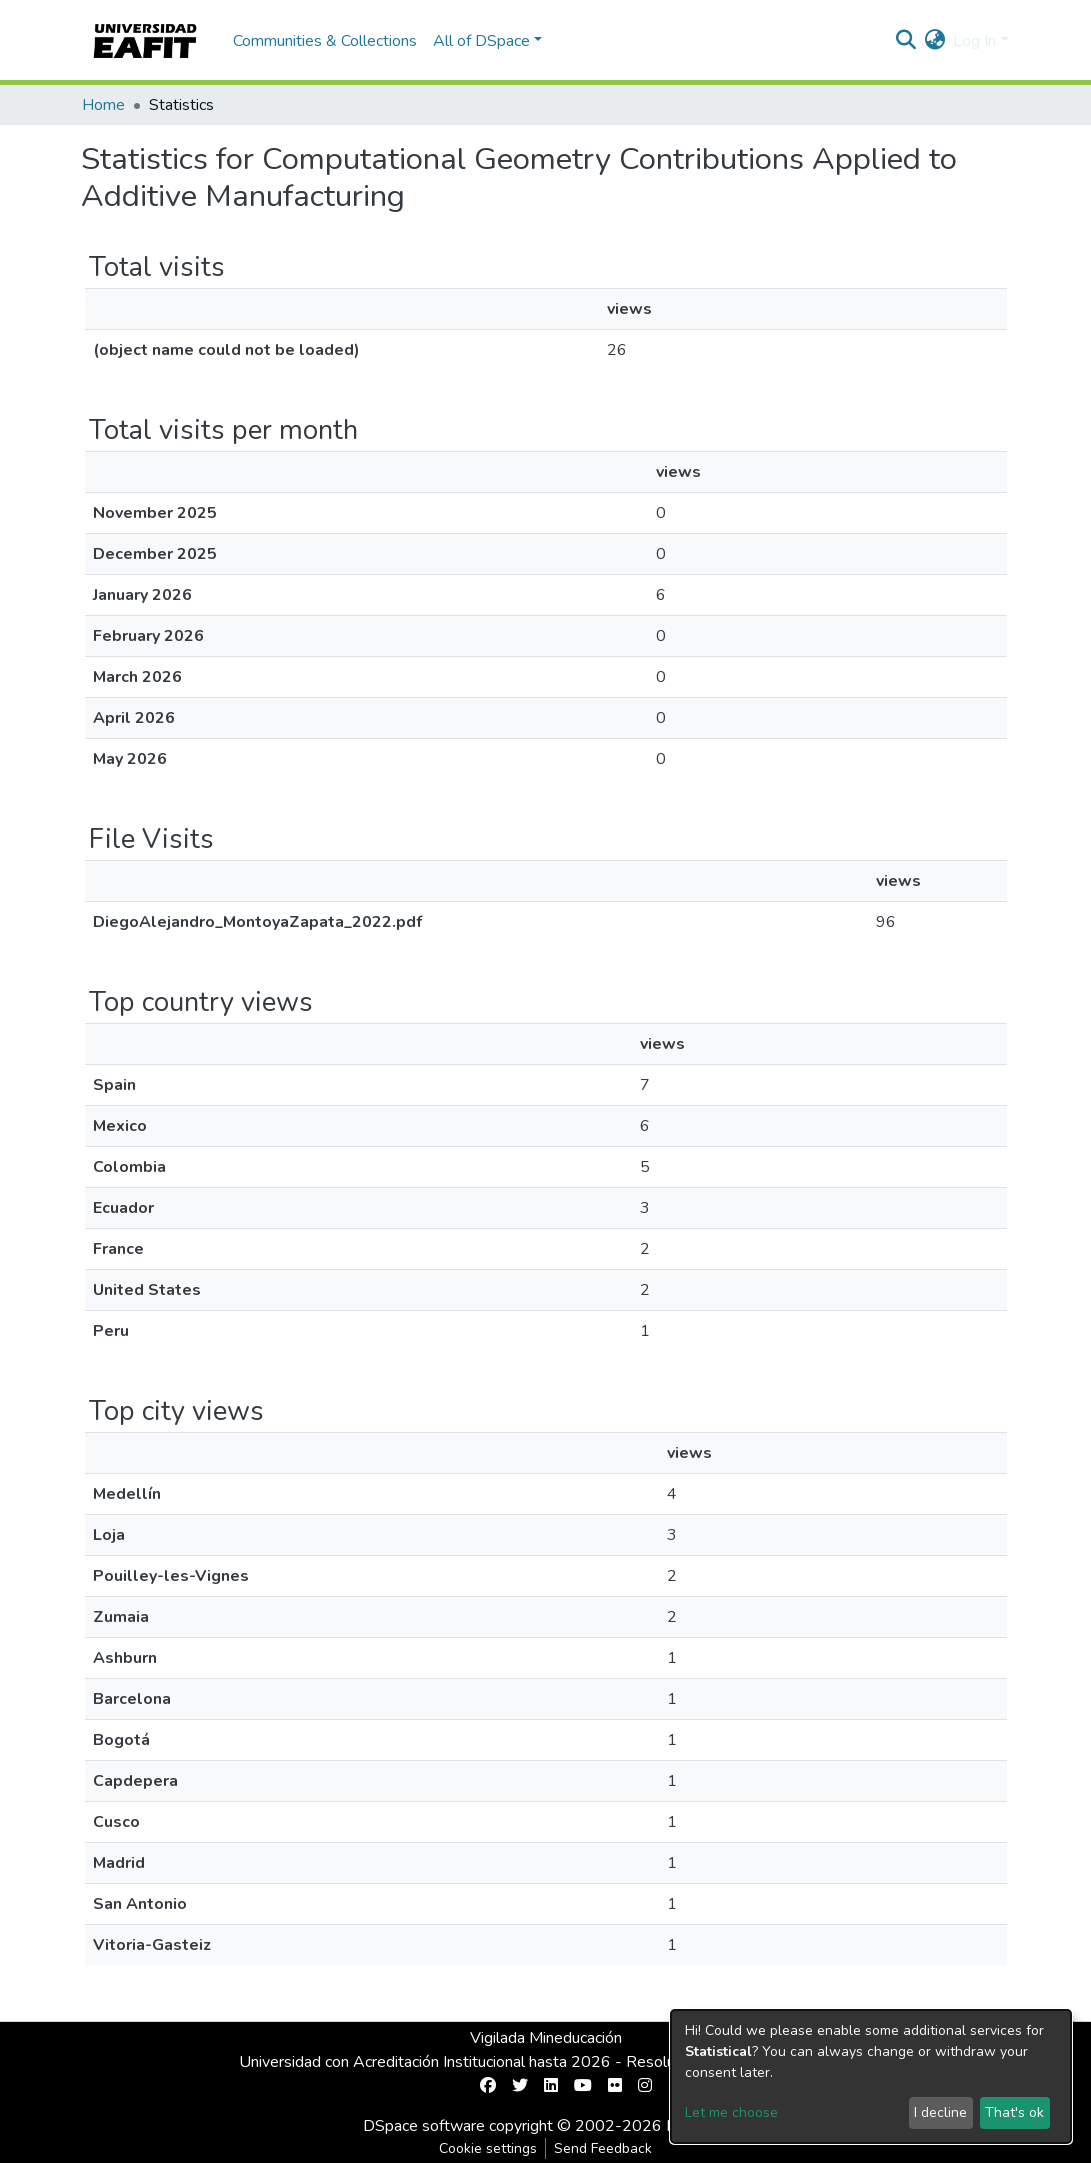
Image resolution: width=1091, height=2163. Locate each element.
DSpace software (424, 2126)
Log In (974, 41)
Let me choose (731, 2112)
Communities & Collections (325, 41)
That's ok (1014, 2112)
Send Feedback (603, 2148)
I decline (940, 2112)
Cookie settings (488, 2148)
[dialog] (871, 2076)
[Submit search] (905, 41)
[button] (934, 41)
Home (103, 105)
